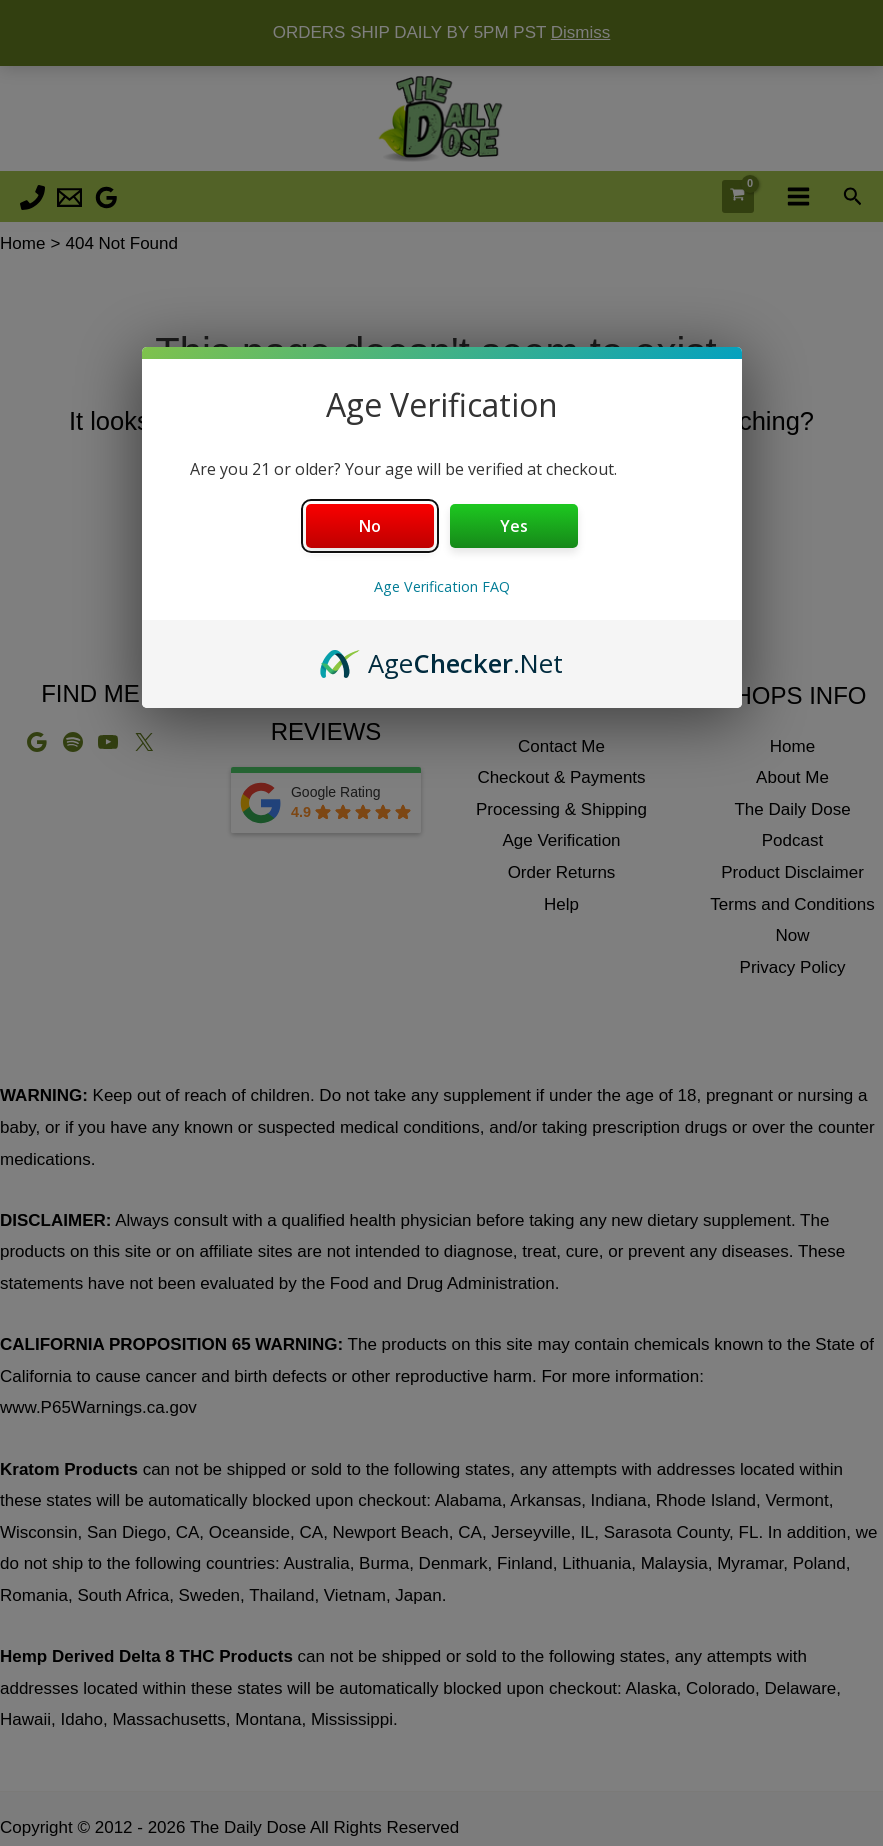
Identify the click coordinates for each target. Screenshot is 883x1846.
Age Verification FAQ (442, 586)
